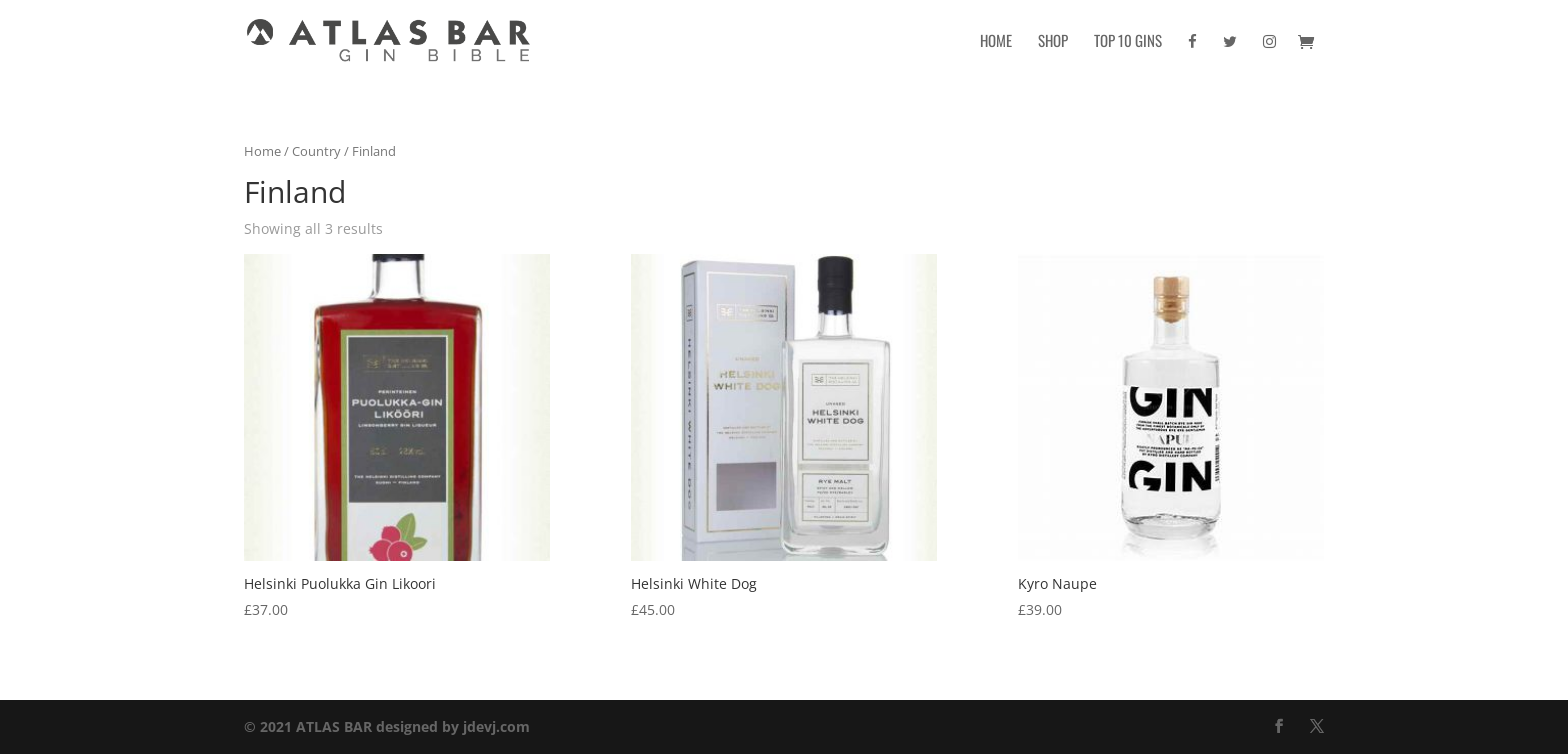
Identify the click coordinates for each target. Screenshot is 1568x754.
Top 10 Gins (1128, 42)
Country (316, 151)
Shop (1053, 42)
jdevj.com (496, 726)
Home (996, 42)
